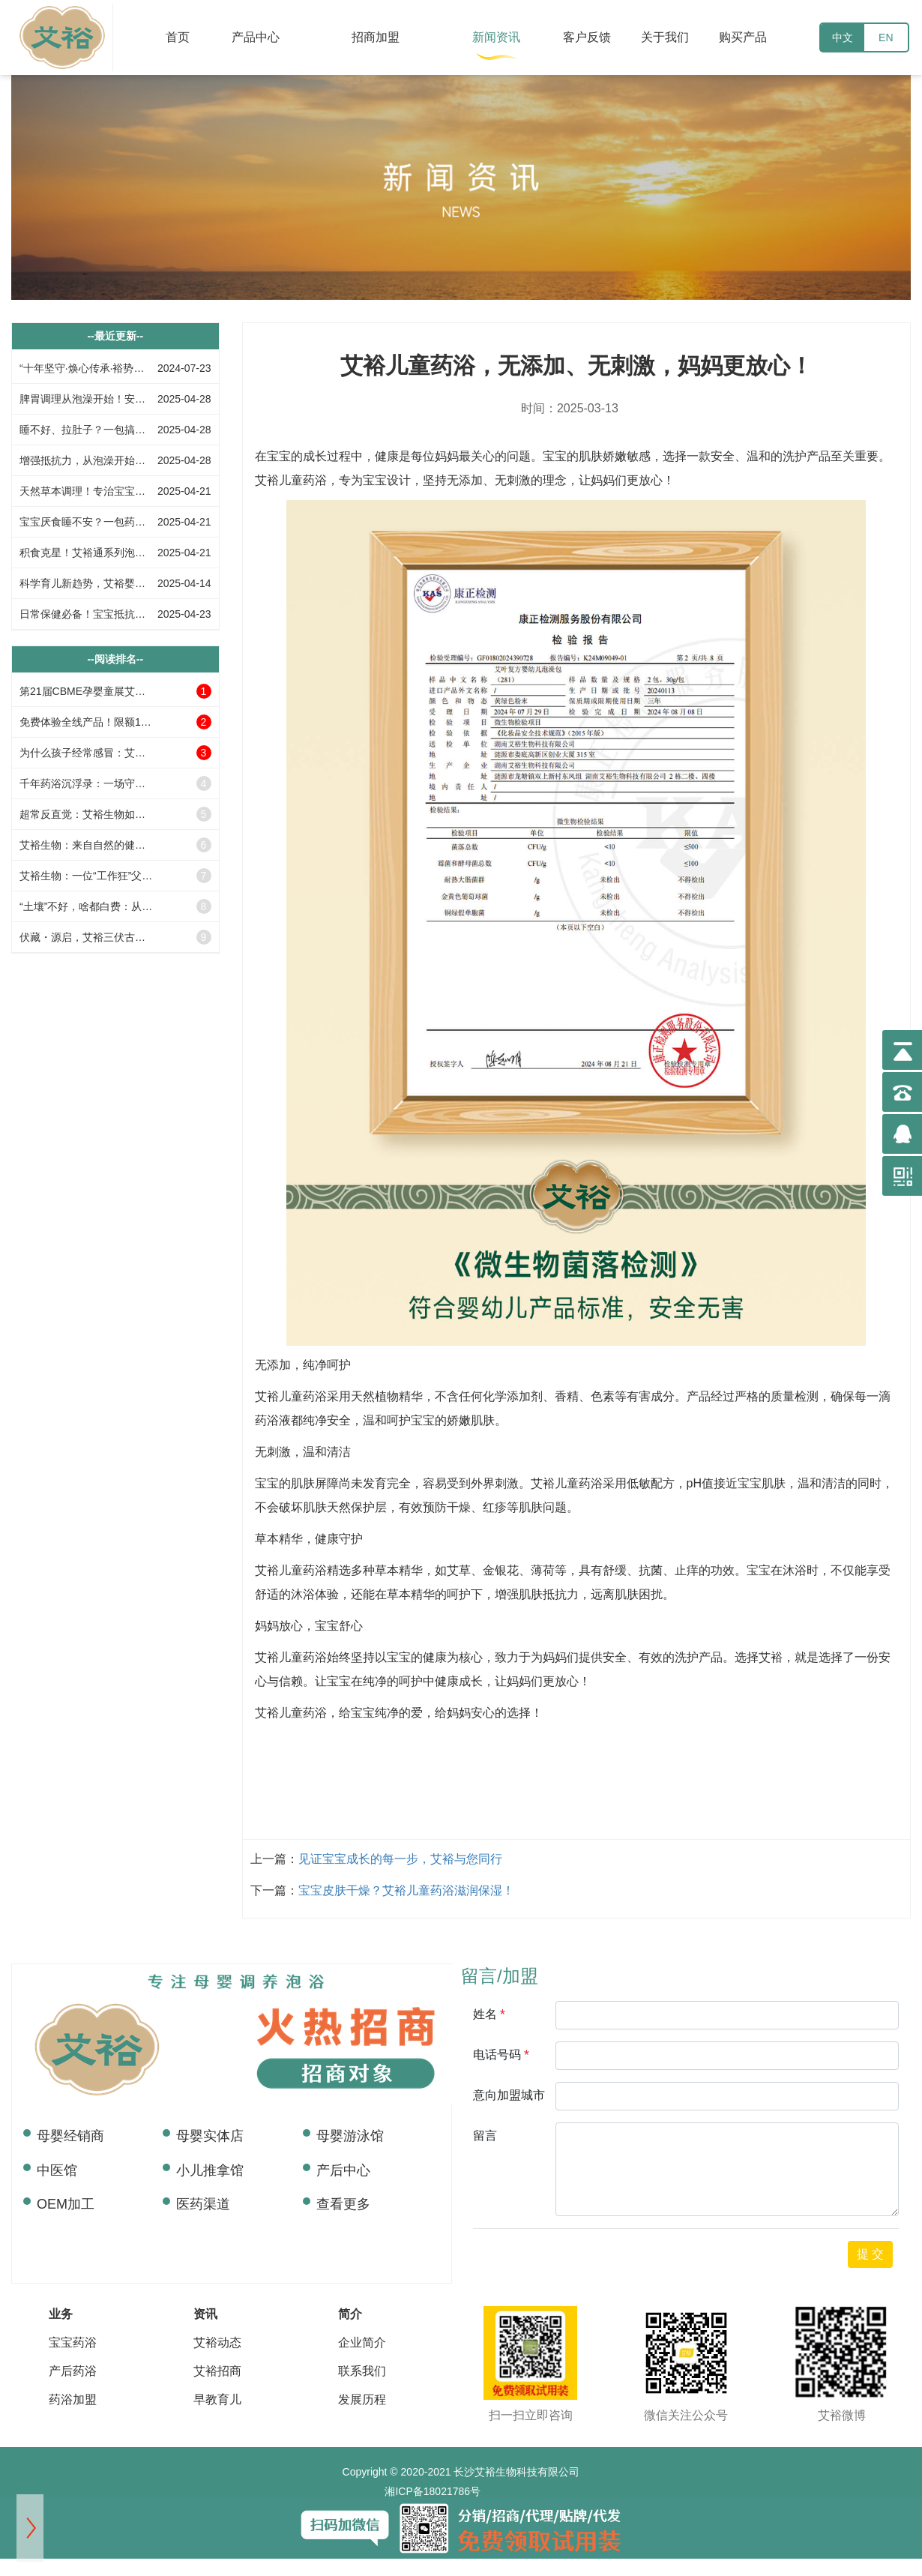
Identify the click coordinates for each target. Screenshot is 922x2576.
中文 (842, 37)
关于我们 (665, 37)
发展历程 (362, 2399)
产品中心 (256, 37)
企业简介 (362, 2342)
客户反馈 (587, 37)
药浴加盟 (73, 2399)
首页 (178, 37)
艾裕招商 (217, 2371)
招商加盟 (376, 37)
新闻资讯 (496, 37)
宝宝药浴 (73, 2342)
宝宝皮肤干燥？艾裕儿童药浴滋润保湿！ (406, 1890)
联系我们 (362, 2371)
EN (886, 37)
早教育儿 (217, 2399)
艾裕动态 (217, 2342)
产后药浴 (73, 2371)
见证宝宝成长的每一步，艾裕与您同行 (400, 1859)
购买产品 (743, 37)
